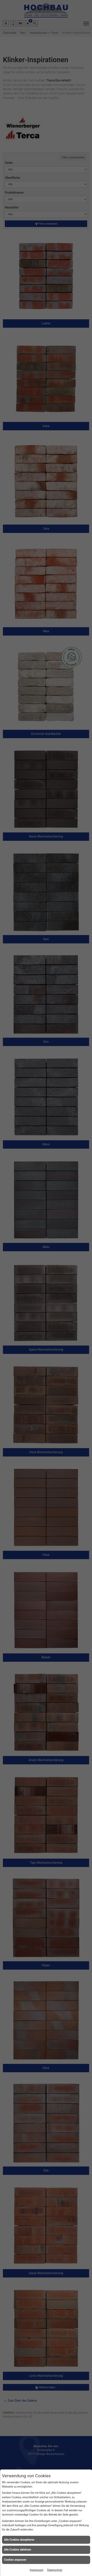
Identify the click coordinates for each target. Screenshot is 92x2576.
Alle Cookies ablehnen (17, 2549)
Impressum (36, 2570)
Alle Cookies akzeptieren (19, 2539)
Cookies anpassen (15, 2559)
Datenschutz (54, 2570)
